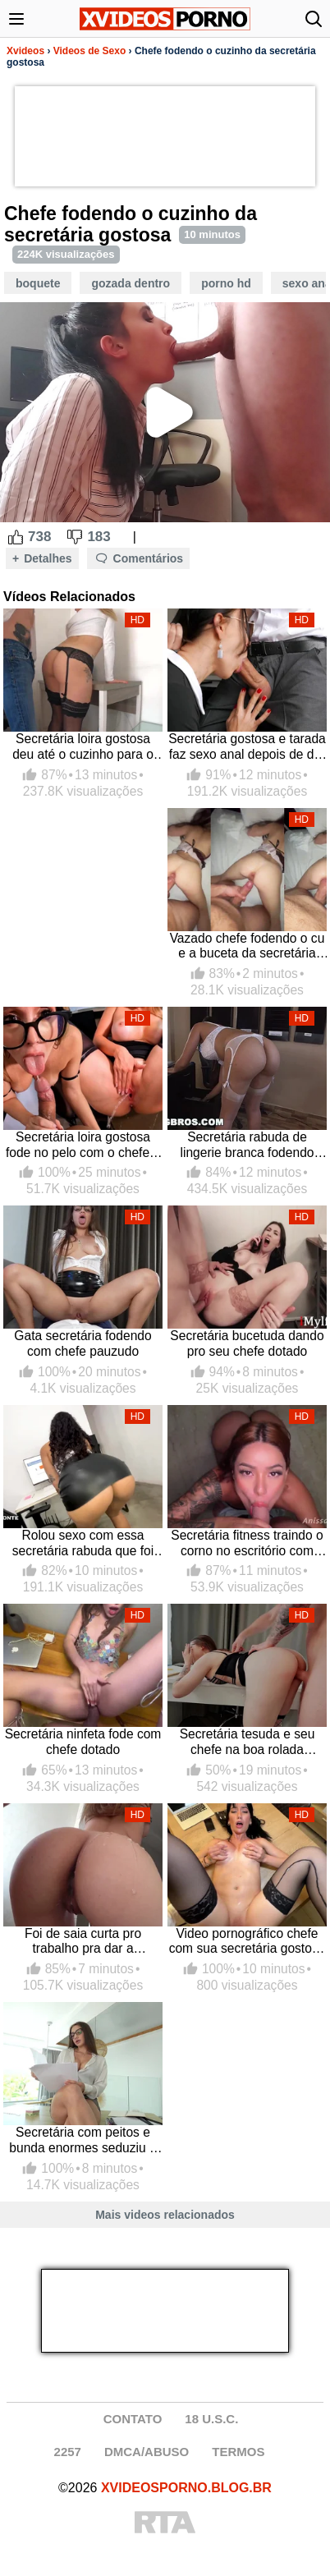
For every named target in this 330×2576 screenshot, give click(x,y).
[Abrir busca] (313, 19)
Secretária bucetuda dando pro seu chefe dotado (246, 1343)
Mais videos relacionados (165, 2214)
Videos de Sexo (89, 51)
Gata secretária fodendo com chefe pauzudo (82, 1343)
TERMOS (238, 2452)
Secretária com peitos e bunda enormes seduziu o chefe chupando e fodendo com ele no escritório (83, 2140)
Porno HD (226, 283)
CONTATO (133, 2419)
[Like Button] (15, 537)
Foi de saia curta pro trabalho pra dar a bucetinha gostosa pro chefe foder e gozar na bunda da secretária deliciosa (83, 1941)
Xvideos (25, 51)
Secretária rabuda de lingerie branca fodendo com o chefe (247, 1145)
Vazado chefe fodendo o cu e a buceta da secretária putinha (247, 946)
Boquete (38, 283)
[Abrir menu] (16, 19)
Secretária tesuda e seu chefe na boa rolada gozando (247, 1742)
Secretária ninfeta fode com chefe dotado (83, 1741)
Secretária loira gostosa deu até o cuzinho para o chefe (83, 747)
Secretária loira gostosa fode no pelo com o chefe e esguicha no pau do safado (83, 1145)
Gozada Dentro (130, 283)
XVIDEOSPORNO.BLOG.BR (186, 2488)
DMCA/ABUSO (146, 2452)
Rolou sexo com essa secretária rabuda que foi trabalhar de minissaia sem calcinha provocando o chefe (83, 1543)
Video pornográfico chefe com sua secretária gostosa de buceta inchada (247, 1941)
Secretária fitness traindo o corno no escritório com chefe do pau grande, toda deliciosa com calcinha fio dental (247, 1543)
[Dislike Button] (74, 537)
